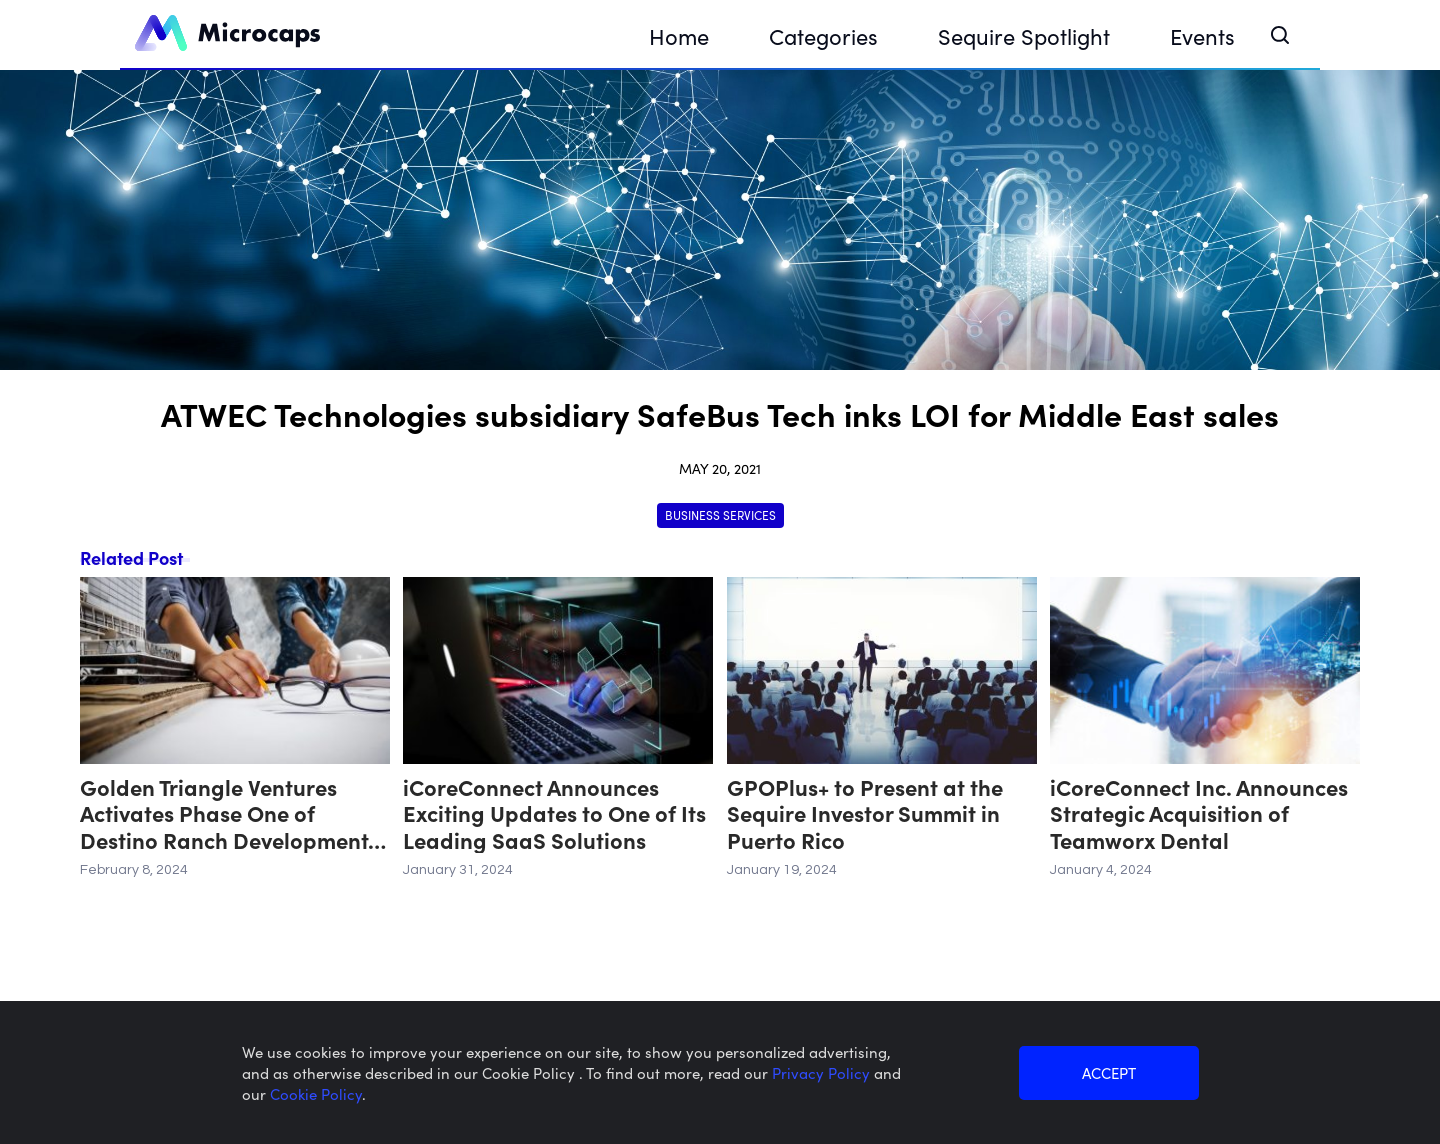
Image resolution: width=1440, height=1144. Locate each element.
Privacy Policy (823, 1072)
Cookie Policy (316, 1093)
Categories (823, 35)
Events (1202, 35)
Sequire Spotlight (1024, 35)
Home (679, 35)
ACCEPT (1109, 1072)
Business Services (720, 514)
